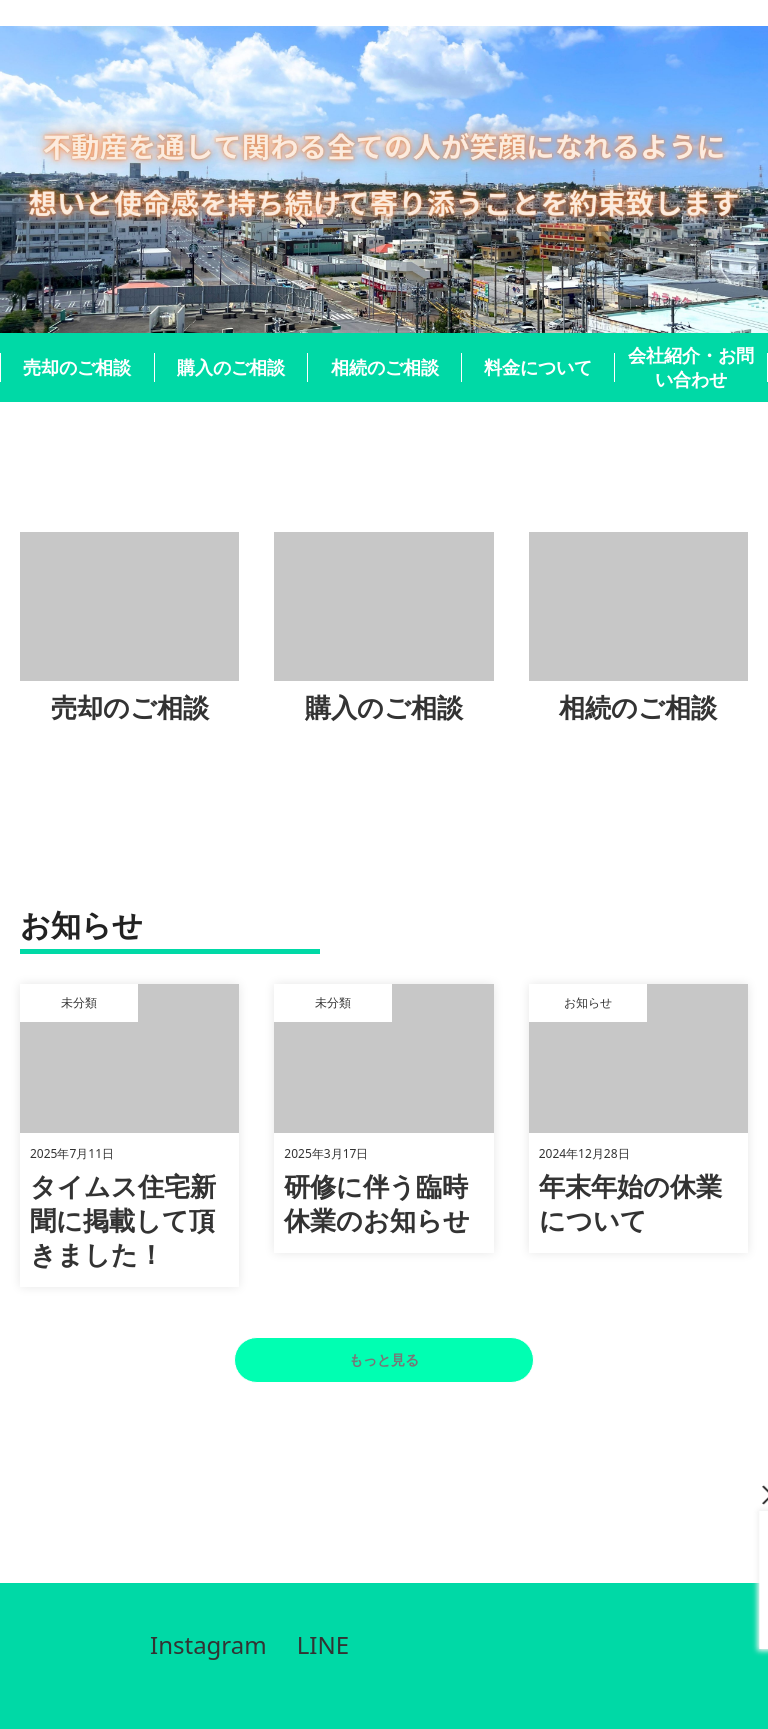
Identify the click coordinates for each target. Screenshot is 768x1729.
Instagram (208, 1645)
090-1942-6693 (598, 1600)
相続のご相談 (385, 367)
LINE (323, 1645)
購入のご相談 (231, 367)
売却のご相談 (77, 367)
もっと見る (384, 1359)
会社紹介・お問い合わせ (691, 367)
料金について (538, 367)
